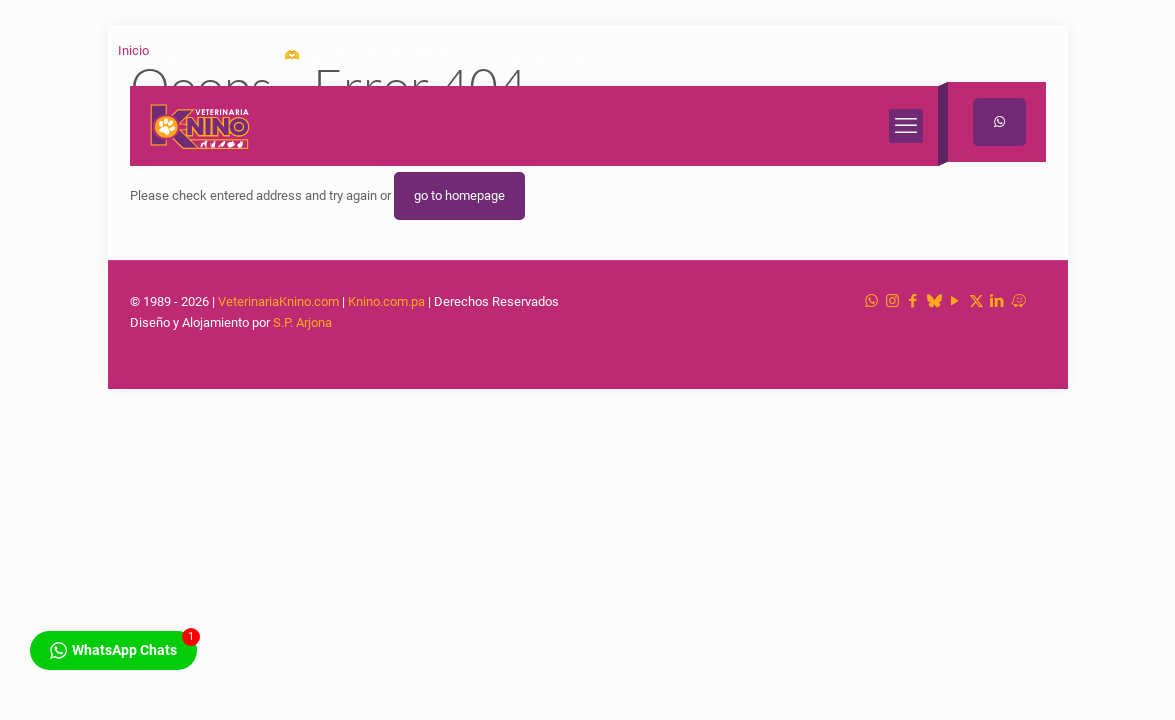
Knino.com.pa (386, 301)
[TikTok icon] (914, 56)
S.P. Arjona (302, 322)
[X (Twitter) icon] (964, 56)
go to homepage (459, 195)
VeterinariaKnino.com (278, 301)
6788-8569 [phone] (433, 55)
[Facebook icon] (889, 56)
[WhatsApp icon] (839, 56)
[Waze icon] (1014, 56)
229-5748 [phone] (351, 55)
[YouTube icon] (939, 56)
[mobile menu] (906, 126)
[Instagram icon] (864, 56)
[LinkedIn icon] (989, 56)
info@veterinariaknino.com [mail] (564, 55)
